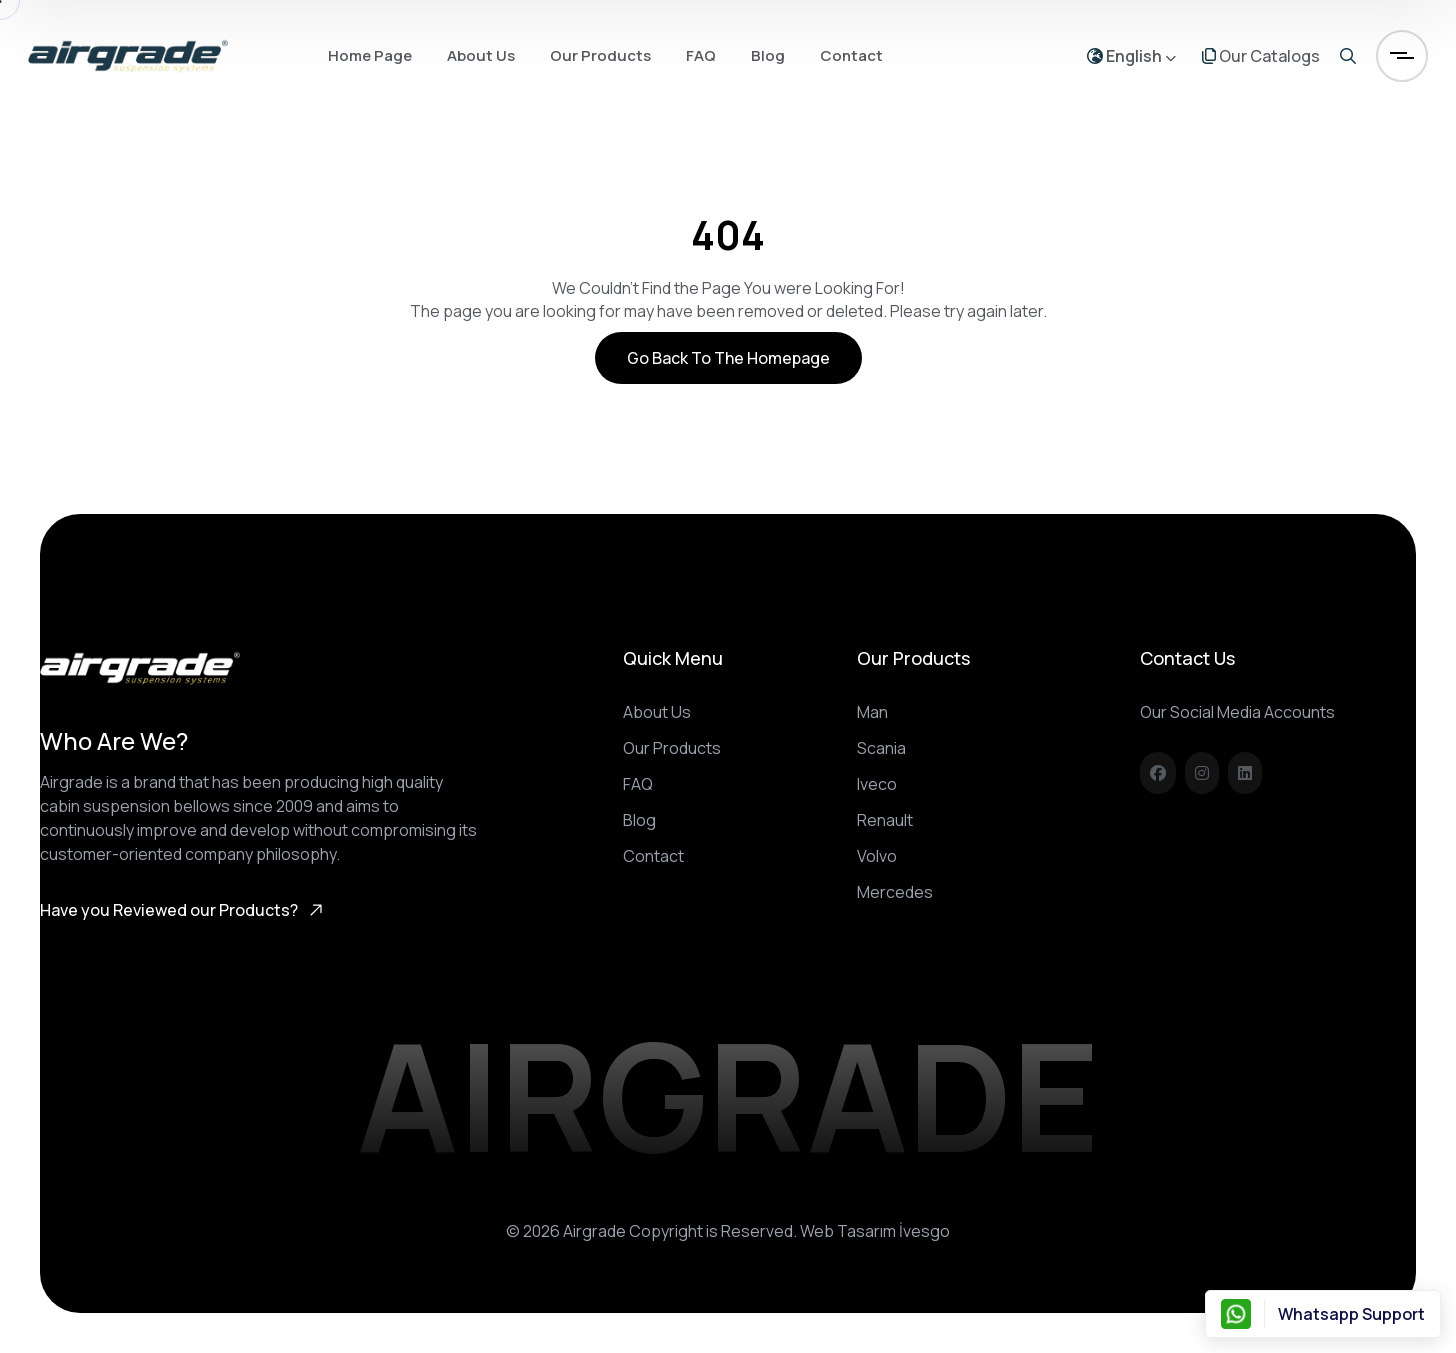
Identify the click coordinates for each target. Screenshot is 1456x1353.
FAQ (701, 55)
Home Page (370, 55)
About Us (481, 55)
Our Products (600, 55)
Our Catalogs (1261, 56)
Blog (768, 55)
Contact (851, 55)
